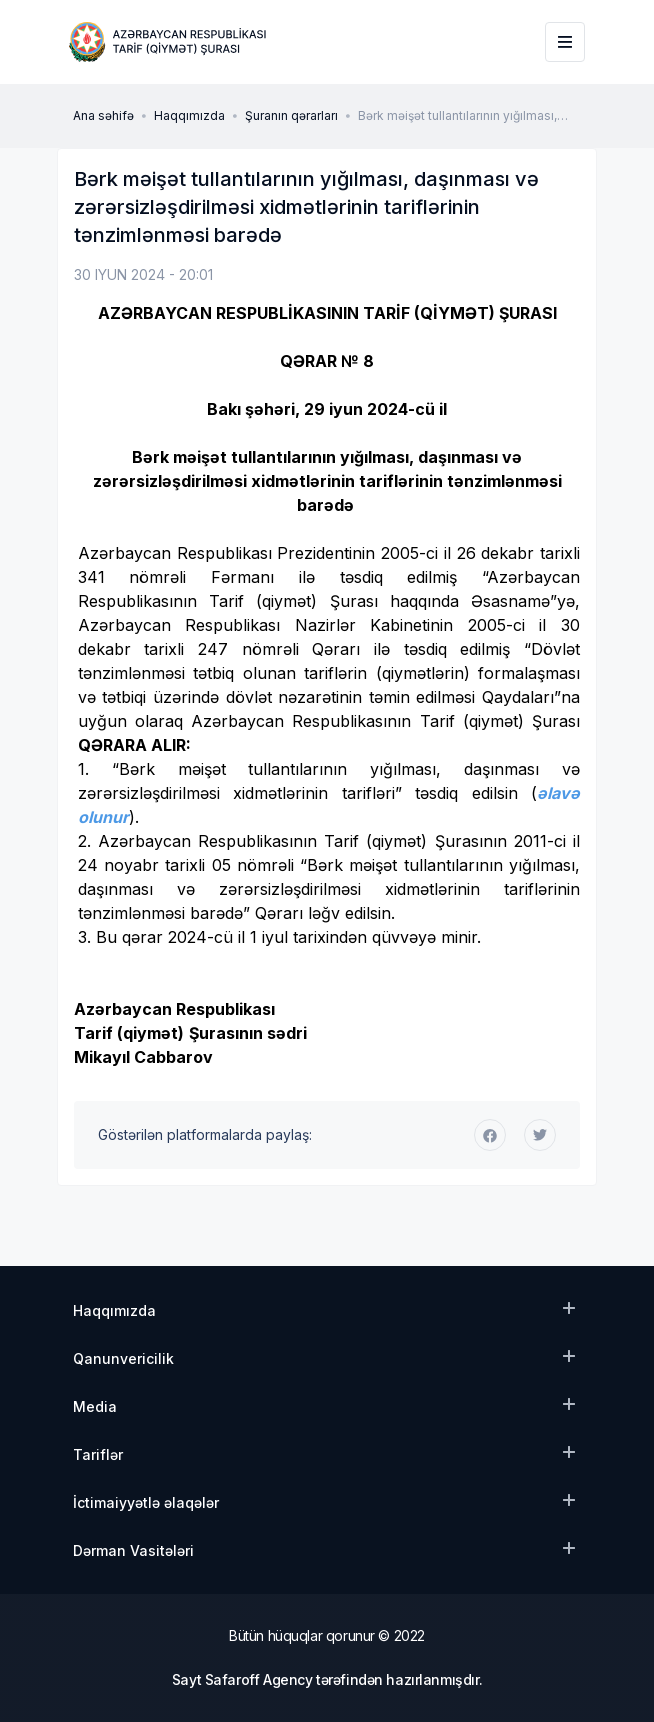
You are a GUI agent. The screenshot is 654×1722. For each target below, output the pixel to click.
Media (95, 1406)
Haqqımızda (189, 115)
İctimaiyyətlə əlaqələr (146, 1502)
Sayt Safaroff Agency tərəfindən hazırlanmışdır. (327, 1679)
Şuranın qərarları (291, 115)
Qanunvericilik (123, 1358)
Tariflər (98, 1454)
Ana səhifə (103, 115)
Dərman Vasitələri (133, 1550)
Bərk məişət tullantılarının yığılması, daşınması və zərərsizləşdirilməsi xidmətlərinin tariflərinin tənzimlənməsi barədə (468, 116)
